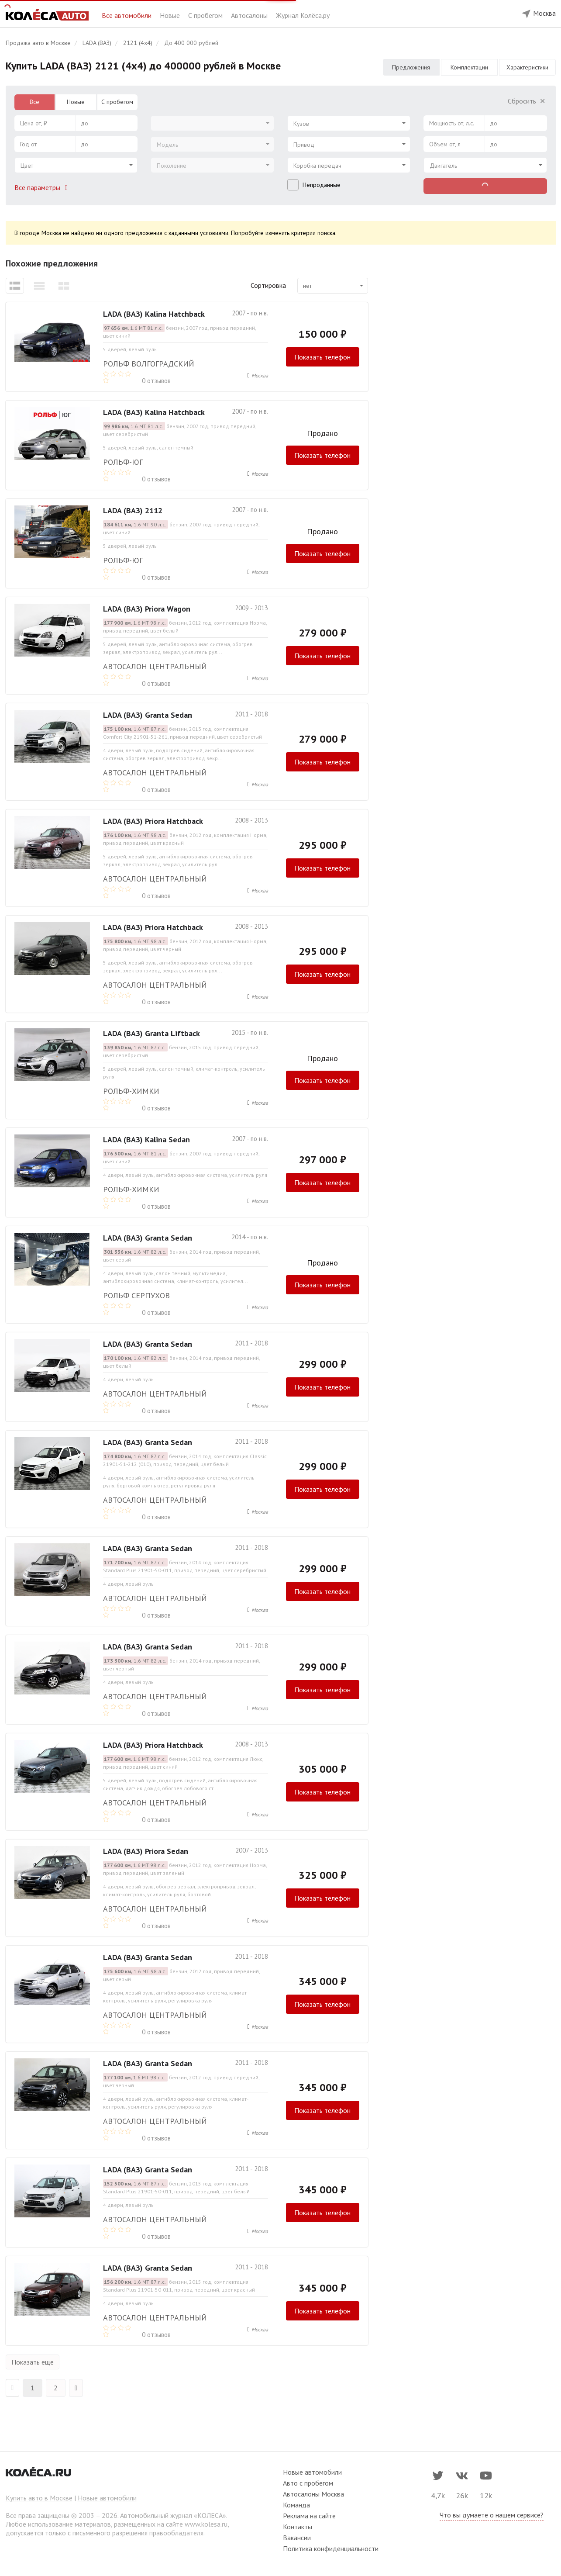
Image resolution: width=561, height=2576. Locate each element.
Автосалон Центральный (155, 666)
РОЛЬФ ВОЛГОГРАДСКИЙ (148, 364)
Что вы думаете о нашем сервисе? (492, 2514)
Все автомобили (127, 15)
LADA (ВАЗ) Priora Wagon (146, 609)
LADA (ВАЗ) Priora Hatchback (153, 821)
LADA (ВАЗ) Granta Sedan (147, 715)
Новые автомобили (107, 2497)
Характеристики (527, 67)
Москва (259, 375)
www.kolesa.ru (206, 2524)
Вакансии (297, 2537)
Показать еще (32, 2362)
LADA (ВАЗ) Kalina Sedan (146, 1139)
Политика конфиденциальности (331, 2548)
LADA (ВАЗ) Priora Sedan (145, 1851)
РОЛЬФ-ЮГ (123, 462)
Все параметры (42, 187)
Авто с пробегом (308, 2483)
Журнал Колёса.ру (303, 15)
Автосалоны (250, 15)
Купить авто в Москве (39, 2497)
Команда (296, 2504)
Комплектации (469, 67)
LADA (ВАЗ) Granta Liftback (151, 1033)
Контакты (297, 2526)
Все (34, 102)
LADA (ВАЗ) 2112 (132, 510)
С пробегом (206, 15)
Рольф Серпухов (136, 1295)
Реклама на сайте (309, 2515)
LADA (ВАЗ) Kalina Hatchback (154, 314)
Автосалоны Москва (313, 2494)
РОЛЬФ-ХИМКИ (131, 1091)
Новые (171, 15)
